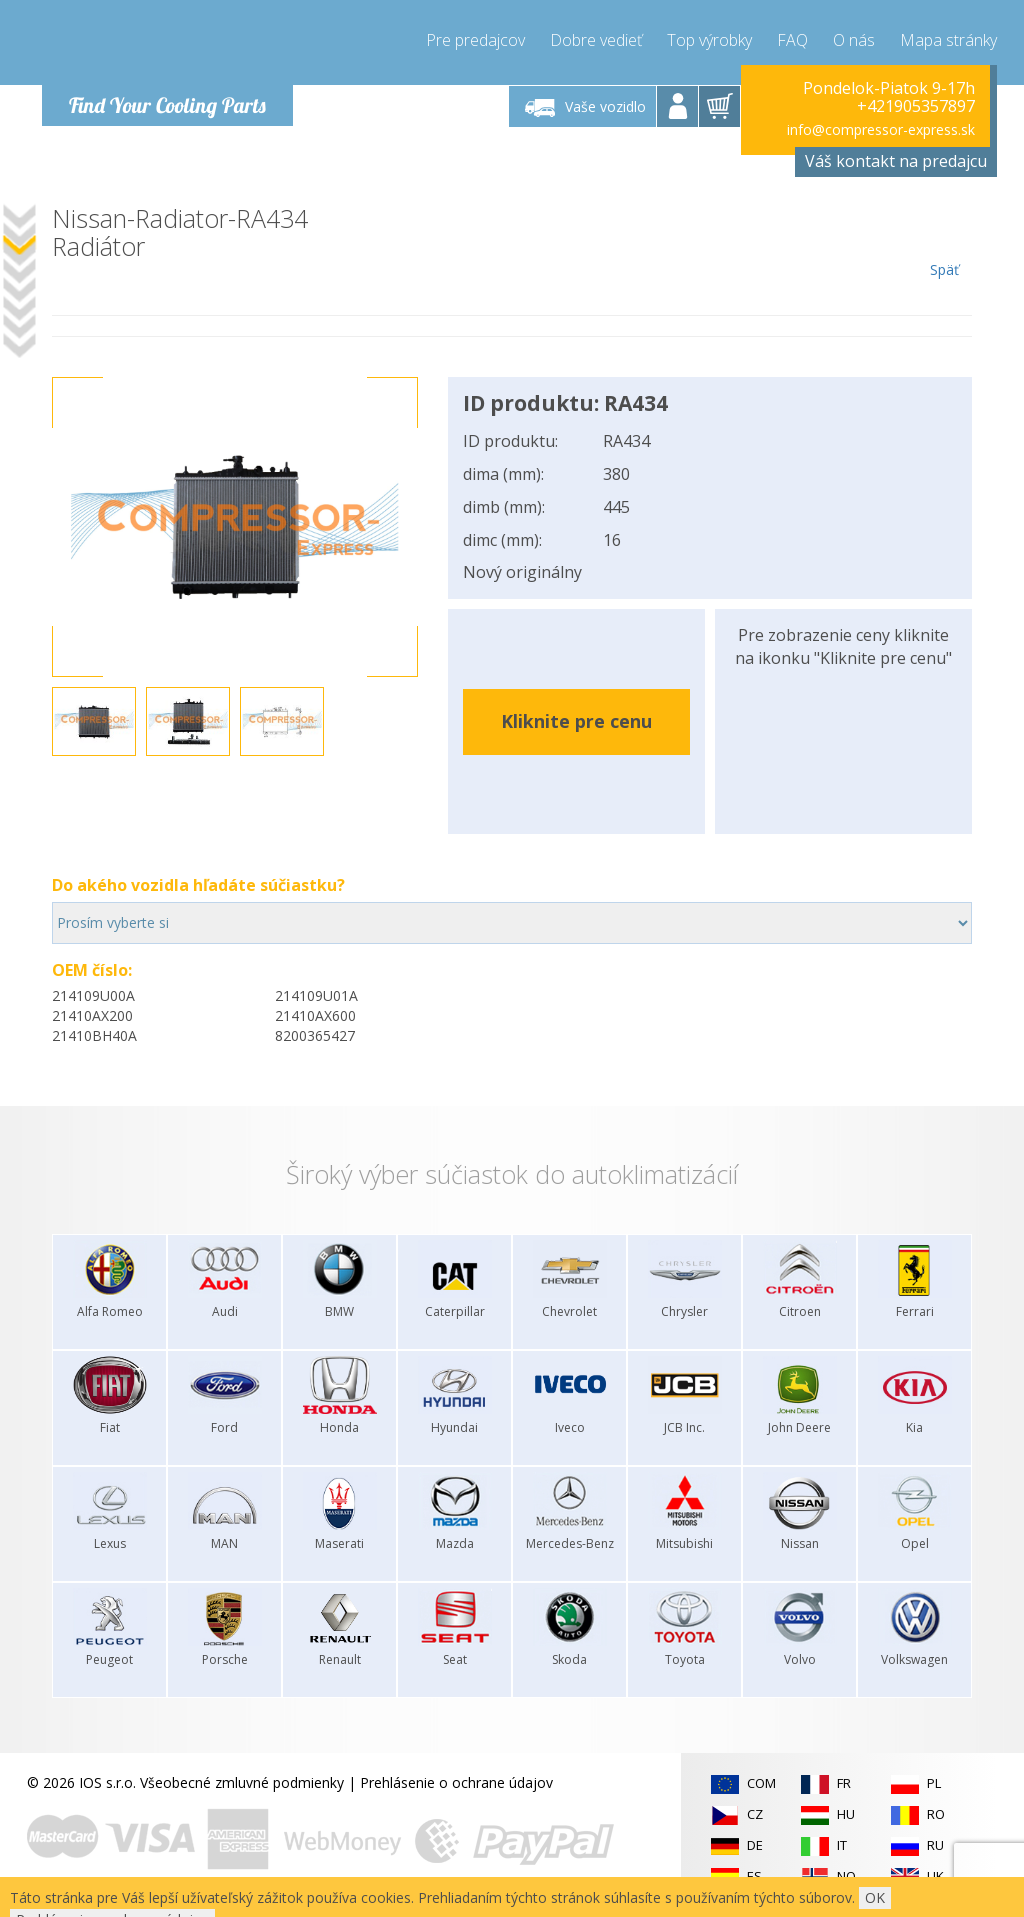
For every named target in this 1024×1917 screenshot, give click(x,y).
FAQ (792, 40)
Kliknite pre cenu (576, 721)
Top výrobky (709, 40)
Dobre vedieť (596, 40)
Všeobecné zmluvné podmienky (242, 1782)
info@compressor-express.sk (881, 129)
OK (875, 1897)
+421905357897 (916, 106)
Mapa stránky (948, 40)
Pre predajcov (475, 40)
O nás (854, 40)
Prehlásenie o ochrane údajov (456, 1782)
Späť (944, 242)
